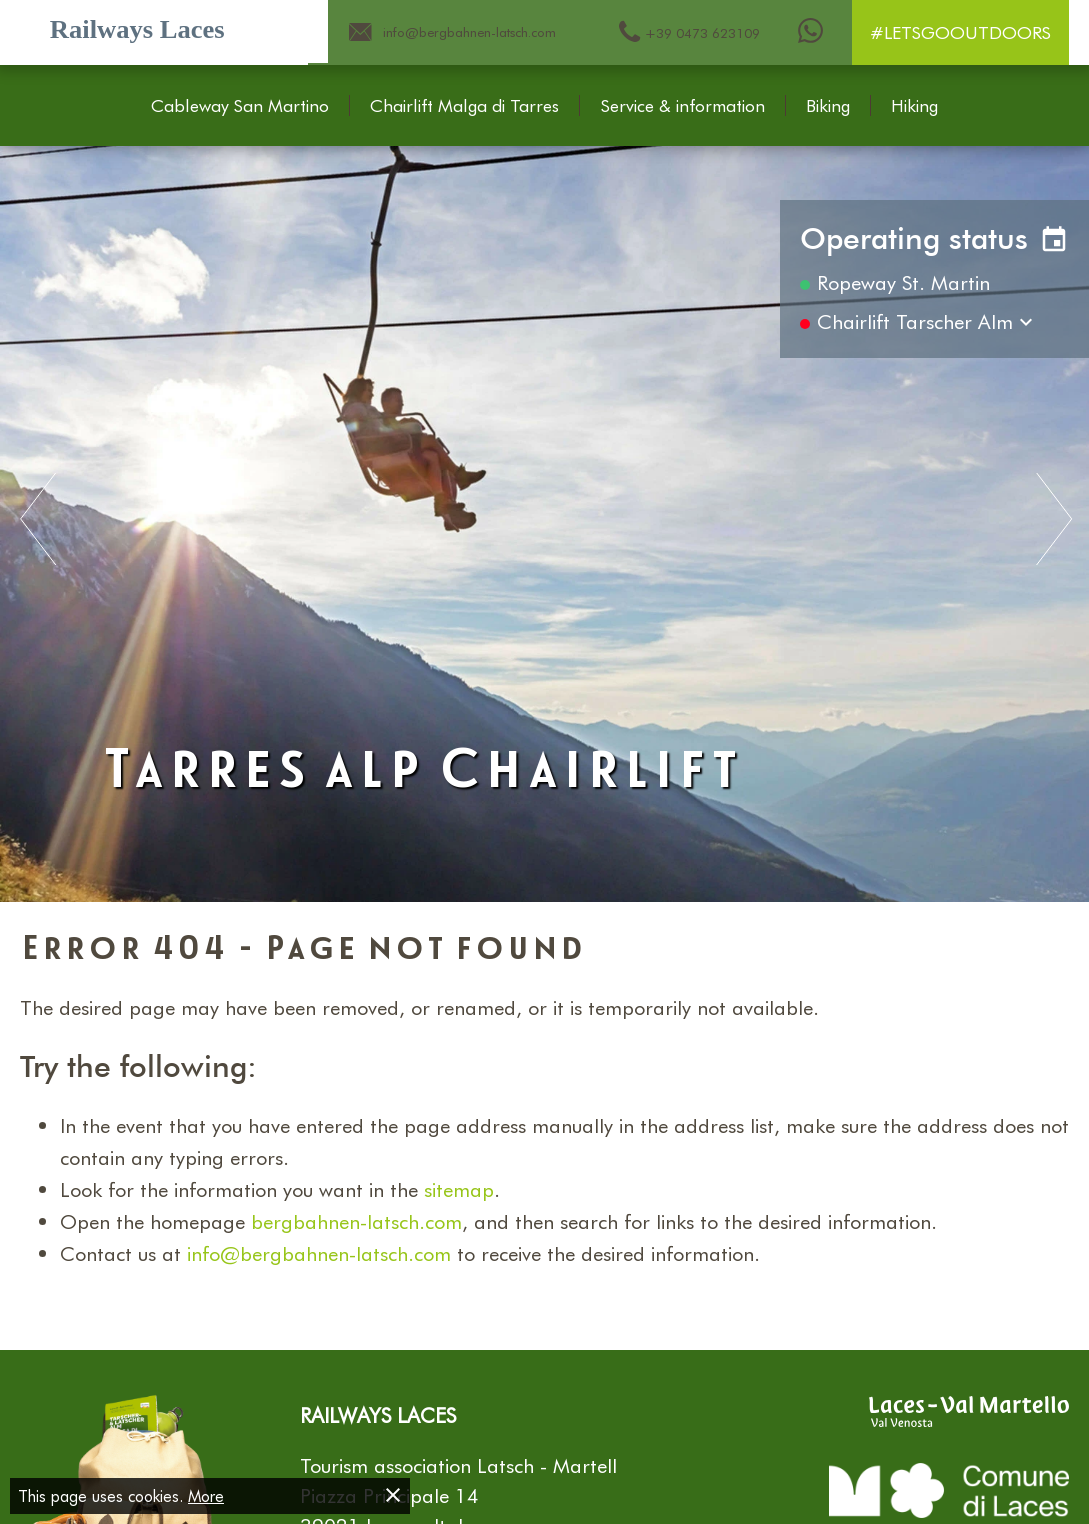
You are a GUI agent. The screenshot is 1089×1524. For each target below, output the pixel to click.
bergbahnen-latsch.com (356, 1221)
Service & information (683, 106)
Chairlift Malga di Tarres (464, 106)
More (206, 1495)
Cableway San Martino (240, 106)
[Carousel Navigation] (544, 521)
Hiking (914, 106)
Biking (828, 106)
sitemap (459, 1189)
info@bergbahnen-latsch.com (319, 1253)
